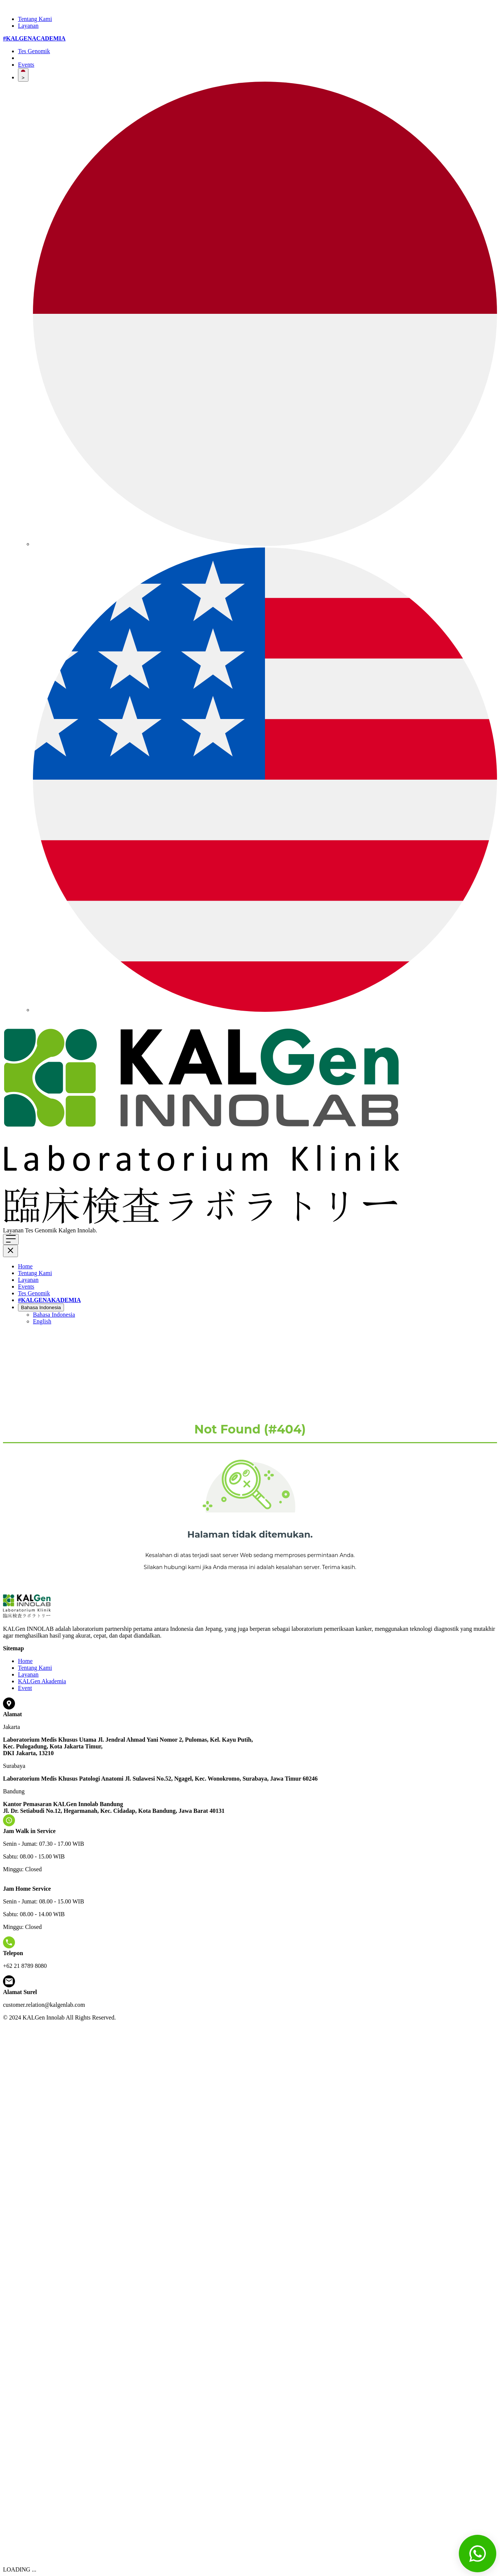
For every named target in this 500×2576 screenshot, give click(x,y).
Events (26, 64)
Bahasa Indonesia (41, 1307)
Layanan (28, 25)
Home (25, 1266)
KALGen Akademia (42, 1681)
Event (25, 1688)
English (42, 1321)
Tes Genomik (34, 51)
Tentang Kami (35, 19)
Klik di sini (111, 1230)
